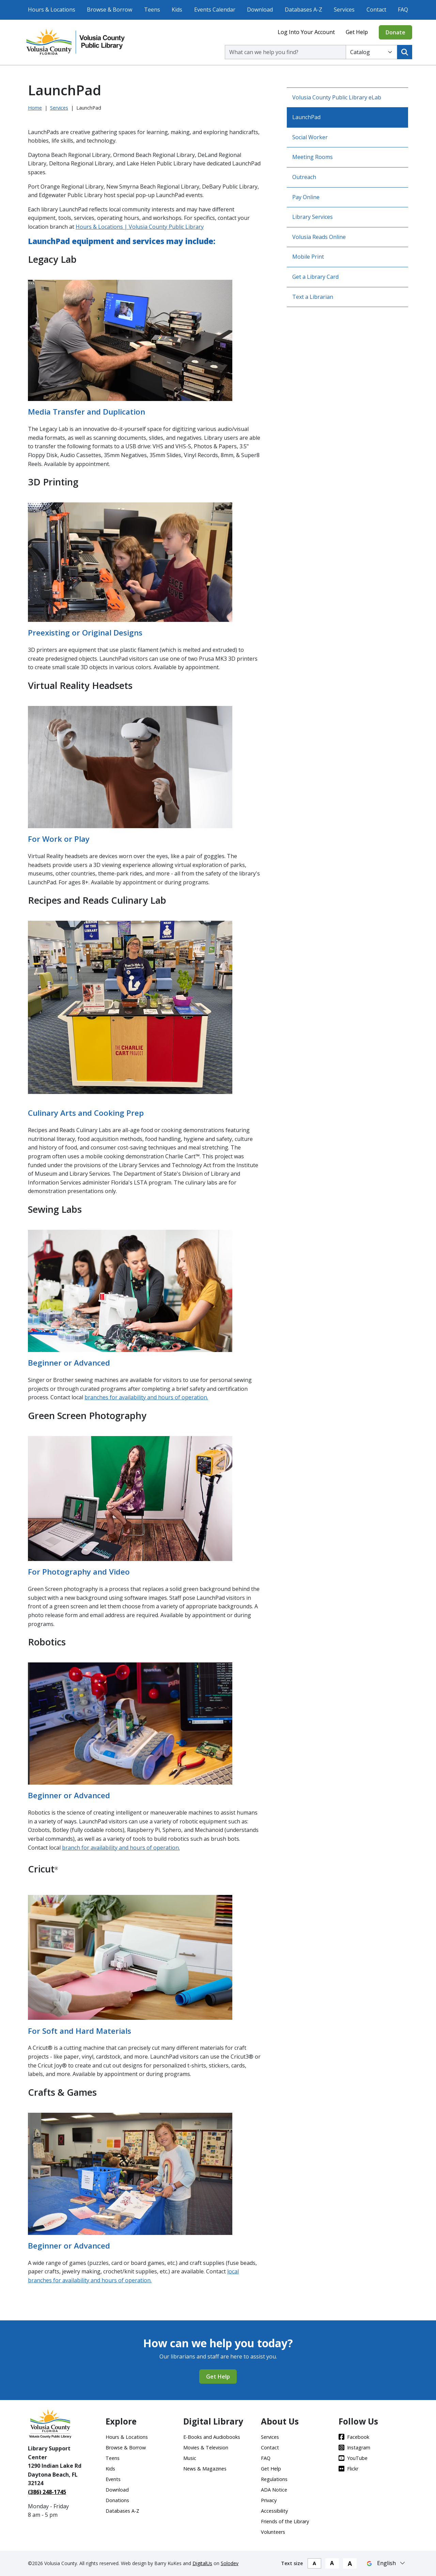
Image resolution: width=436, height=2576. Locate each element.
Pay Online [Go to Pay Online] (306, 197)
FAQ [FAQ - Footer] (265, 2458)
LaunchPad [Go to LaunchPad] (306, 117)
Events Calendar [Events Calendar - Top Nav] (214, 9)
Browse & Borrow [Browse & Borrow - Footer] (126, 2447)
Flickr (348, 2468)
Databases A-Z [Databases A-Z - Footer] (122, 2511)
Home (35, 107)
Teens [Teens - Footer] (113, 2458)
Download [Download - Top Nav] (260, 9)
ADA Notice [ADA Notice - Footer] (274, 2489)
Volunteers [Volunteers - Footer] (273, 2532)
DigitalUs (202, 2563)
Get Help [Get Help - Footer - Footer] (271, 2468)
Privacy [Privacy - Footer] (269, 2500)
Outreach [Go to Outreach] (304, 177)
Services (59, 107)
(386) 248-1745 (47, 2492)
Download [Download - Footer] (117, 2489)
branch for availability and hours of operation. (121, 1847)
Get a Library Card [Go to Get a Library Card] (315, 276)
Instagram (354, 2447)
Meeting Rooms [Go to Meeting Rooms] (312, 157)
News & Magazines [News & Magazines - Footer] (205, 2468)
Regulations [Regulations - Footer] (274, 2479)
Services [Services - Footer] (270, 2437)
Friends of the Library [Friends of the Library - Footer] (285, 2521)
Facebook (354, 2436)
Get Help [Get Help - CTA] (218, 2376)
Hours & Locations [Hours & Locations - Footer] (127, 2437)
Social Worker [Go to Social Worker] (310, 137)
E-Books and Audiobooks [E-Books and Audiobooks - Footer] (211, 2437)
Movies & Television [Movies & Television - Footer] (205, 2447)
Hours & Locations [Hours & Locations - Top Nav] (51, 9)
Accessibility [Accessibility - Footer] (274, 2511)
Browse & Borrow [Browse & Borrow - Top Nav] (109, 9)
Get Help (357, 32)
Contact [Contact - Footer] (270, 2447)
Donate (395, 32)
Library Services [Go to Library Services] (312, 217)
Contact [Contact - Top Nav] (376, 9)
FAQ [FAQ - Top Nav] (403, 9)
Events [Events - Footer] (113, 2479)
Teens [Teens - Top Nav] (152, 9)
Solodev (229, 2563)
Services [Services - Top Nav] (344, 9)
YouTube (353, 2458)
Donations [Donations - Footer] (117, 2500)
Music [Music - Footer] (189, 2458)
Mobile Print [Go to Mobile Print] (308, 256)
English (386, 2563)
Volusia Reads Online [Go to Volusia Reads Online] (319, 237)
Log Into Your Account (306, 32)
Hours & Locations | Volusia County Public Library (140, 226)
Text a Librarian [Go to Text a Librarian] (312, 297)
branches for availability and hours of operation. (146, 1397)
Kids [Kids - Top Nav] (177, 9)
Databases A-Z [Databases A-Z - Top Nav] (303, 9)
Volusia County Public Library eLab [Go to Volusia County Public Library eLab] (336, 97)
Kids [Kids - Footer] (110, 2468)
